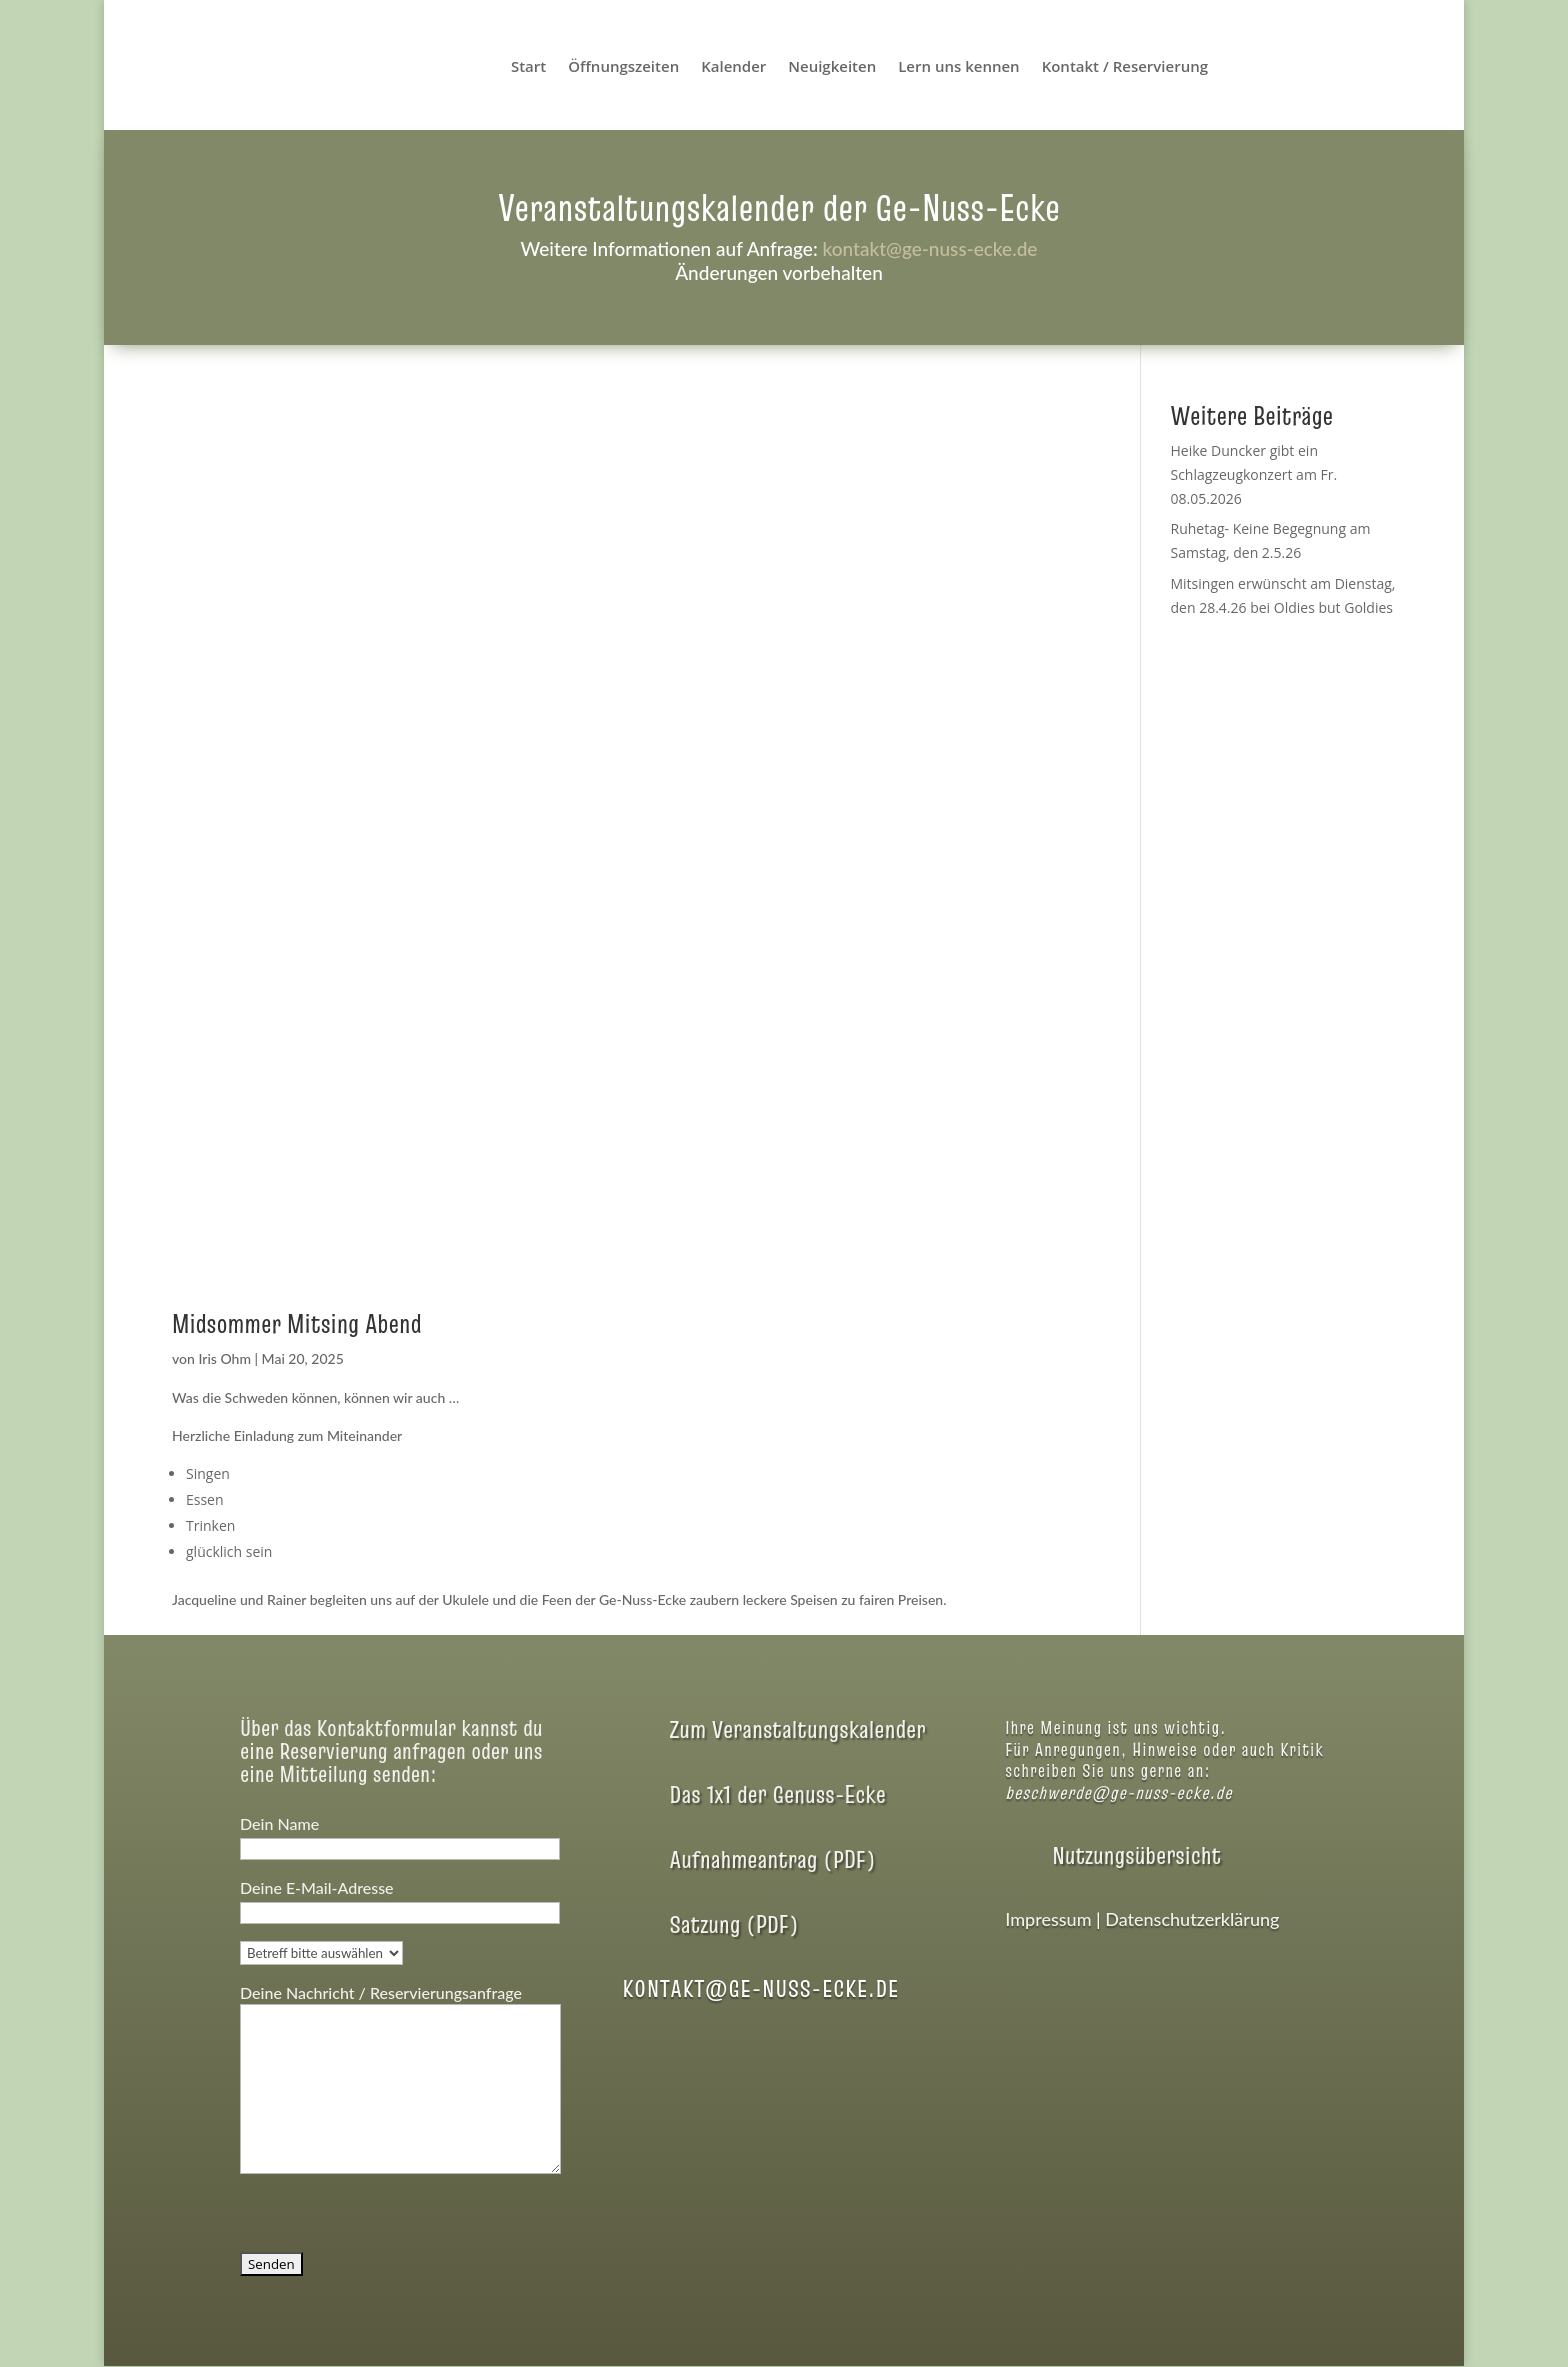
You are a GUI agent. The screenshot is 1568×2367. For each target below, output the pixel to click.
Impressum (1048, 1919)
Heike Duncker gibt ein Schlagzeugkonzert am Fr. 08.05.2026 (1253, 474)
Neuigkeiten (832, 67)
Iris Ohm (224, 1358)
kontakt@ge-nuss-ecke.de (929, 248)
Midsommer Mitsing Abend (296, 1324)
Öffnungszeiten (623, 67)
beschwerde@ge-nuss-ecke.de (1118, 1792)
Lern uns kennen (958, 67)
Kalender (733, 67)
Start (528, 67)
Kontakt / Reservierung (1125, 67)
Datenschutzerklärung (1192, 1919)
